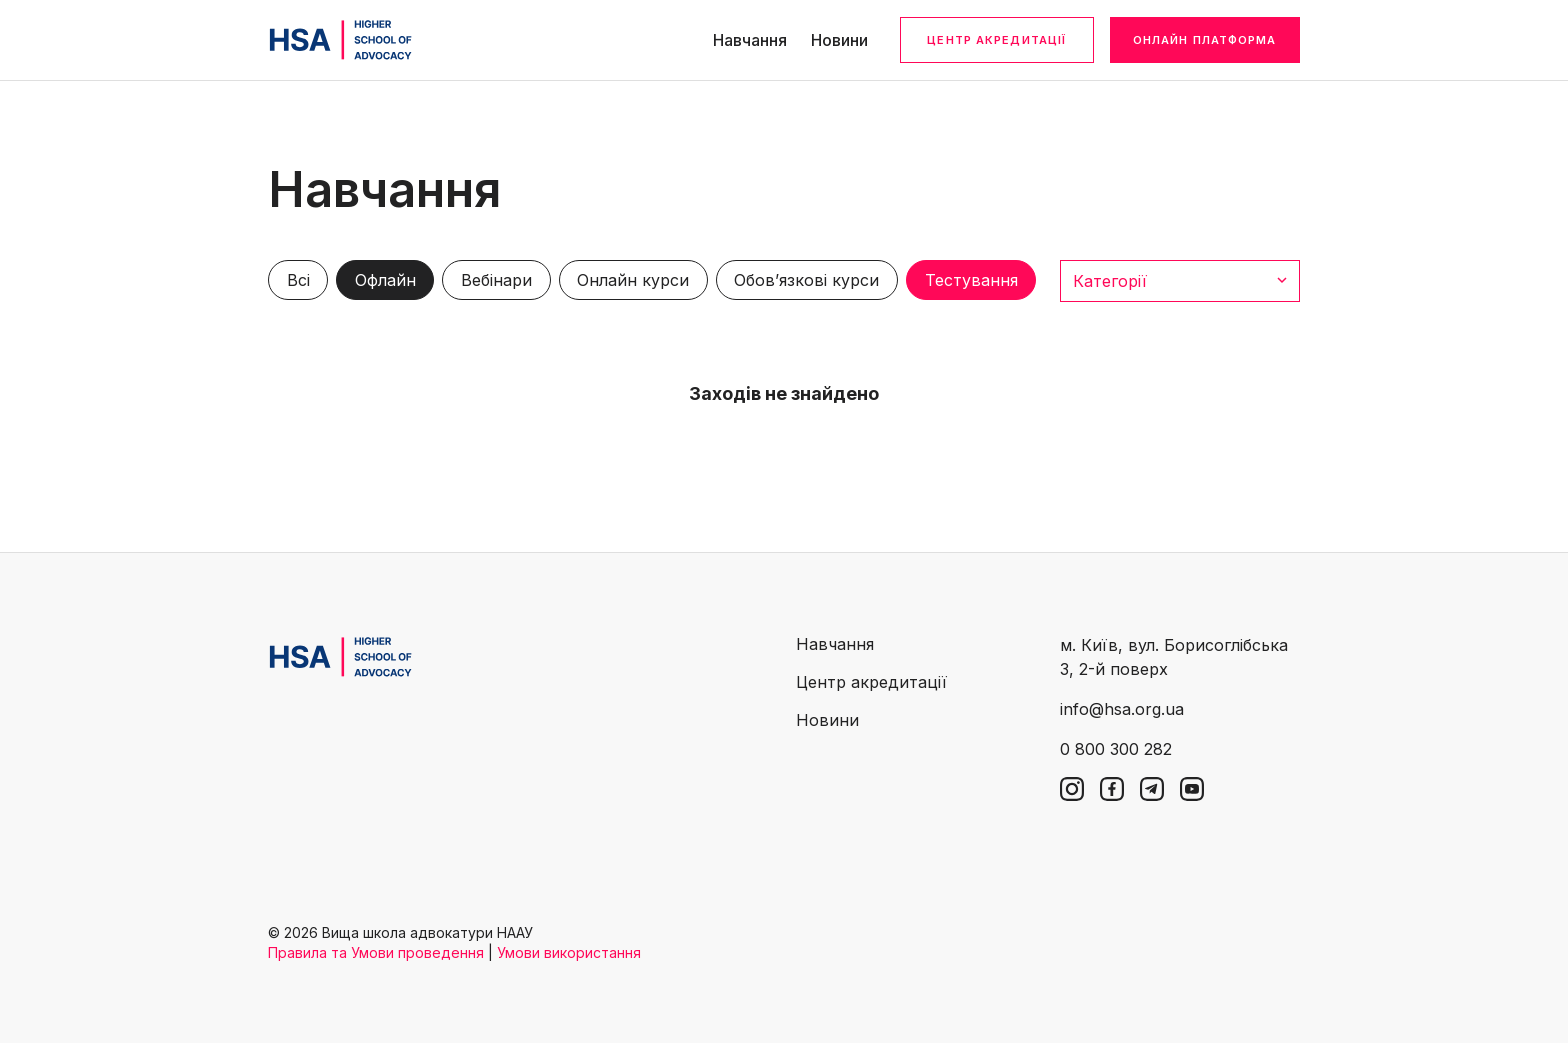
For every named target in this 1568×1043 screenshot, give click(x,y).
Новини (839, 40)
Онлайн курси (633, 280)
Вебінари (496, 280)
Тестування (971, 280)
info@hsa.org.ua (1122, 709)
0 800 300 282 (1116, 749)
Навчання (750, 40)
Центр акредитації (996, 40)
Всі (298, 280)
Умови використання (569, 952)
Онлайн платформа (1205, 40)
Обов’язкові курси (806, 280)
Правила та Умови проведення (376, 952)
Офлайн (385, 280)
